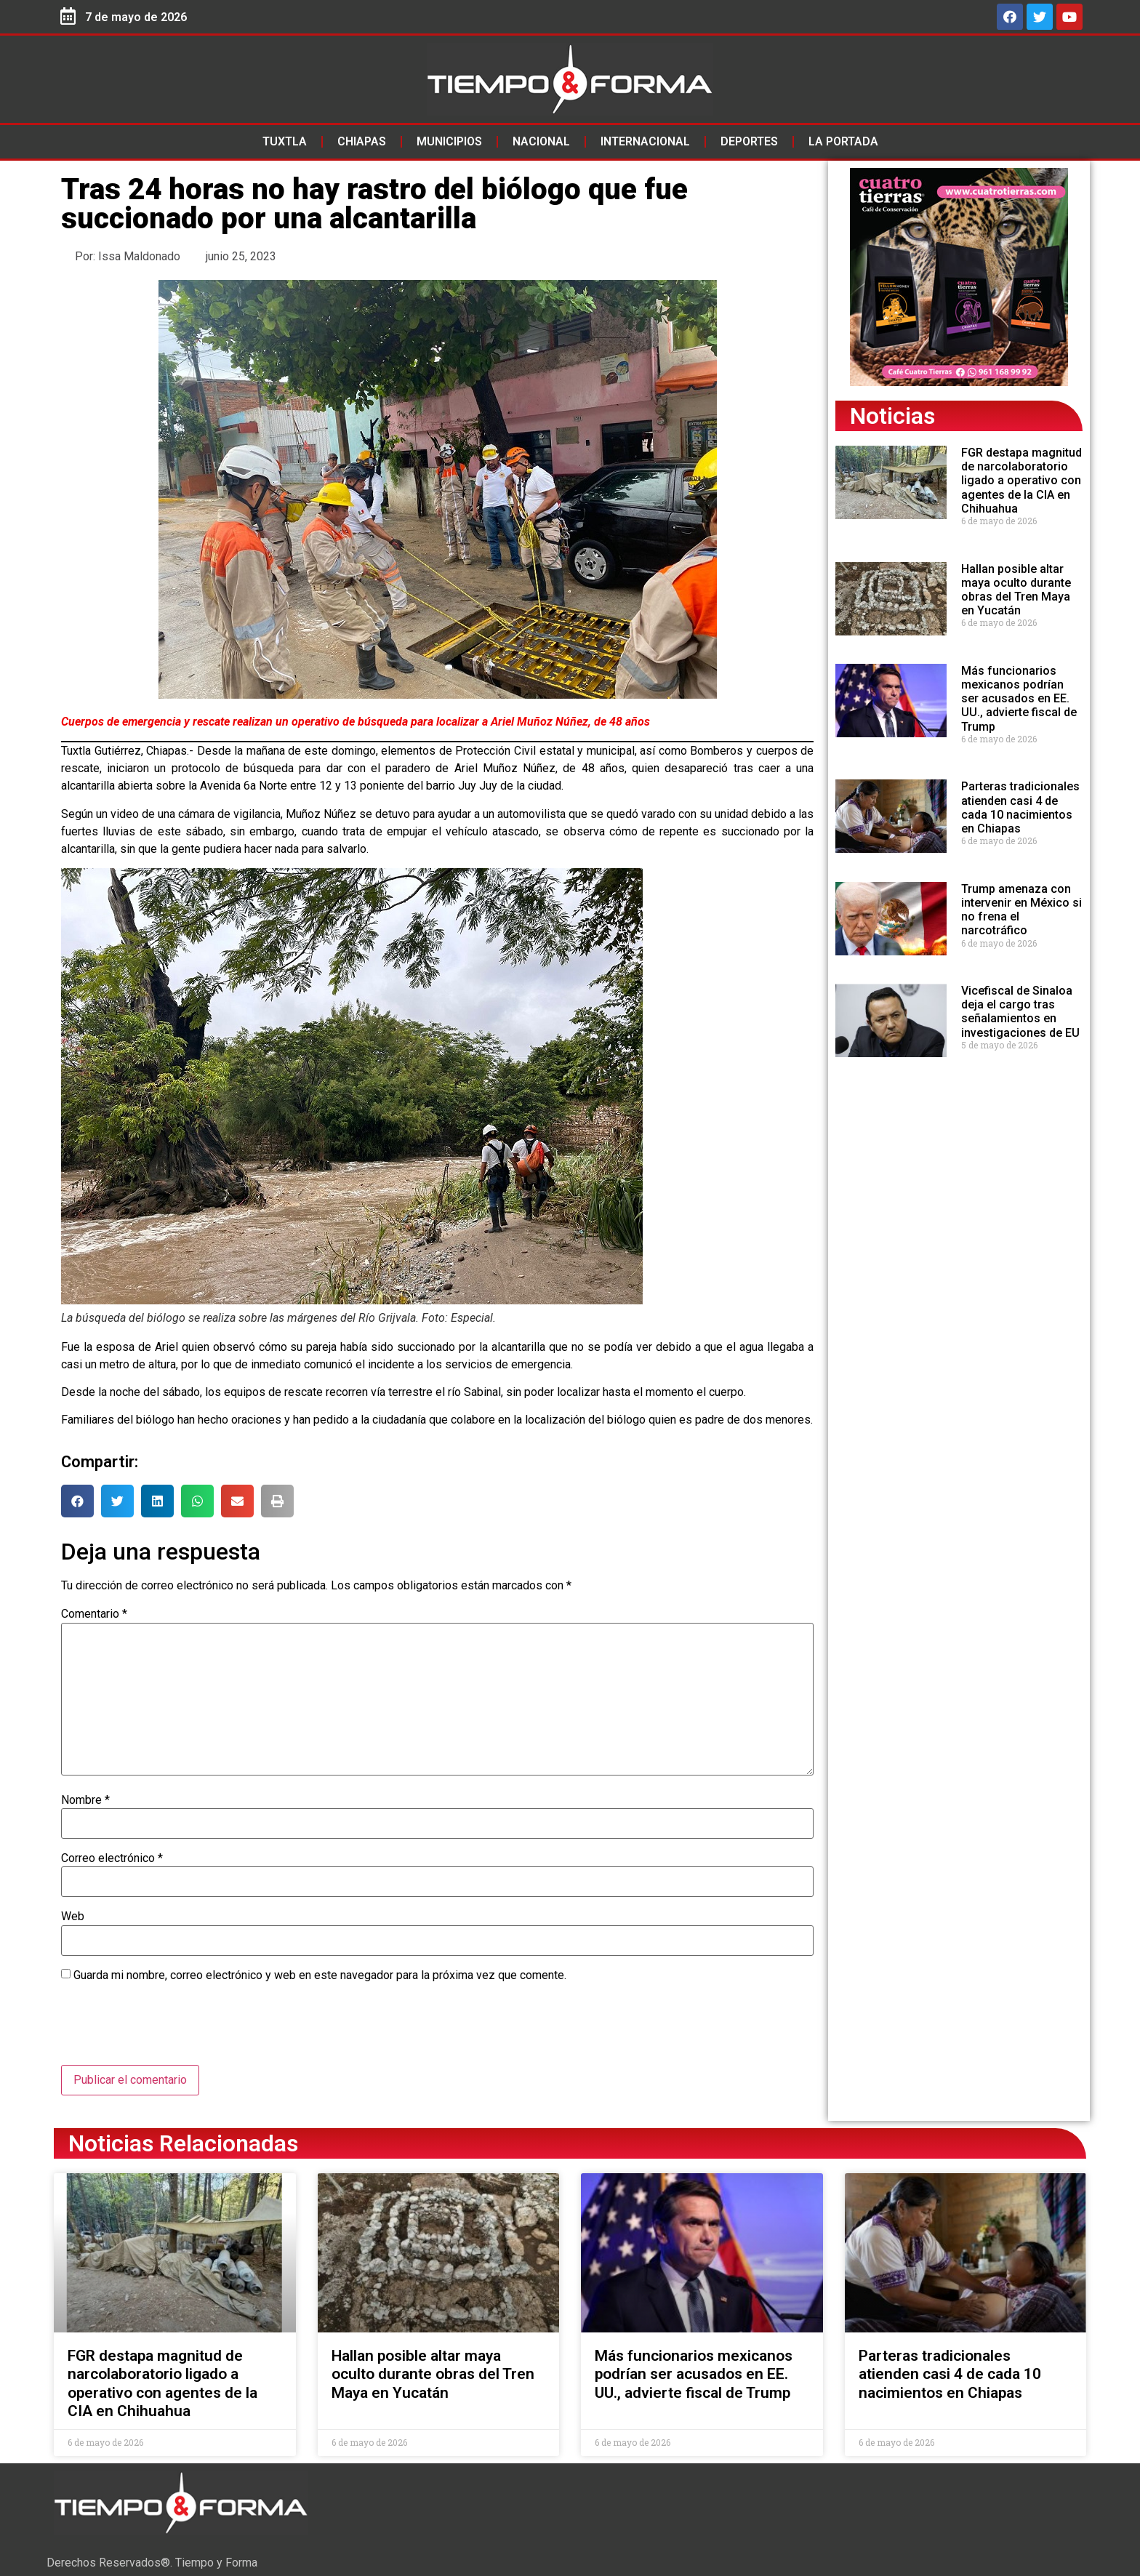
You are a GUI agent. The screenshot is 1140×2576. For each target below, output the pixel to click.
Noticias (892, 416)
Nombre (85, 1800)
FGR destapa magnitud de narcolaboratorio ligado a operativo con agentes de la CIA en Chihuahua (1021, 480)
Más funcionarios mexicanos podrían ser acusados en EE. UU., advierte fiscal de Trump (1019, 699)
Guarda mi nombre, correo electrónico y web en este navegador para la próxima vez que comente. (319, 1975)
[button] (77, 1501)
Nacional (541, 141)
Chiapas (361, 141)
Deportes (749, 141)
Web (72, 1916)
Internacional (645, 141)
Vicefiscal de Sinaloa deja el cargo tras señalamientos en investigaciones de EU (1020, 1012)
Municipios (449, 141)
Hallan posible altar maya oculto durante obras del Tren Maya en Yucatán (1016, 590)
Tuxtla (284, 141)
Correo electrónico (112, 1858)
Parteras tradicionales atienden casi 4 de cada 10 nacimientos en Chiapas (1020, 807)
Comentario (94, 1614)
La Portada (843, 141)
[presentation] (171, 2029)
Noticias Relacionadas (183, 2143)
